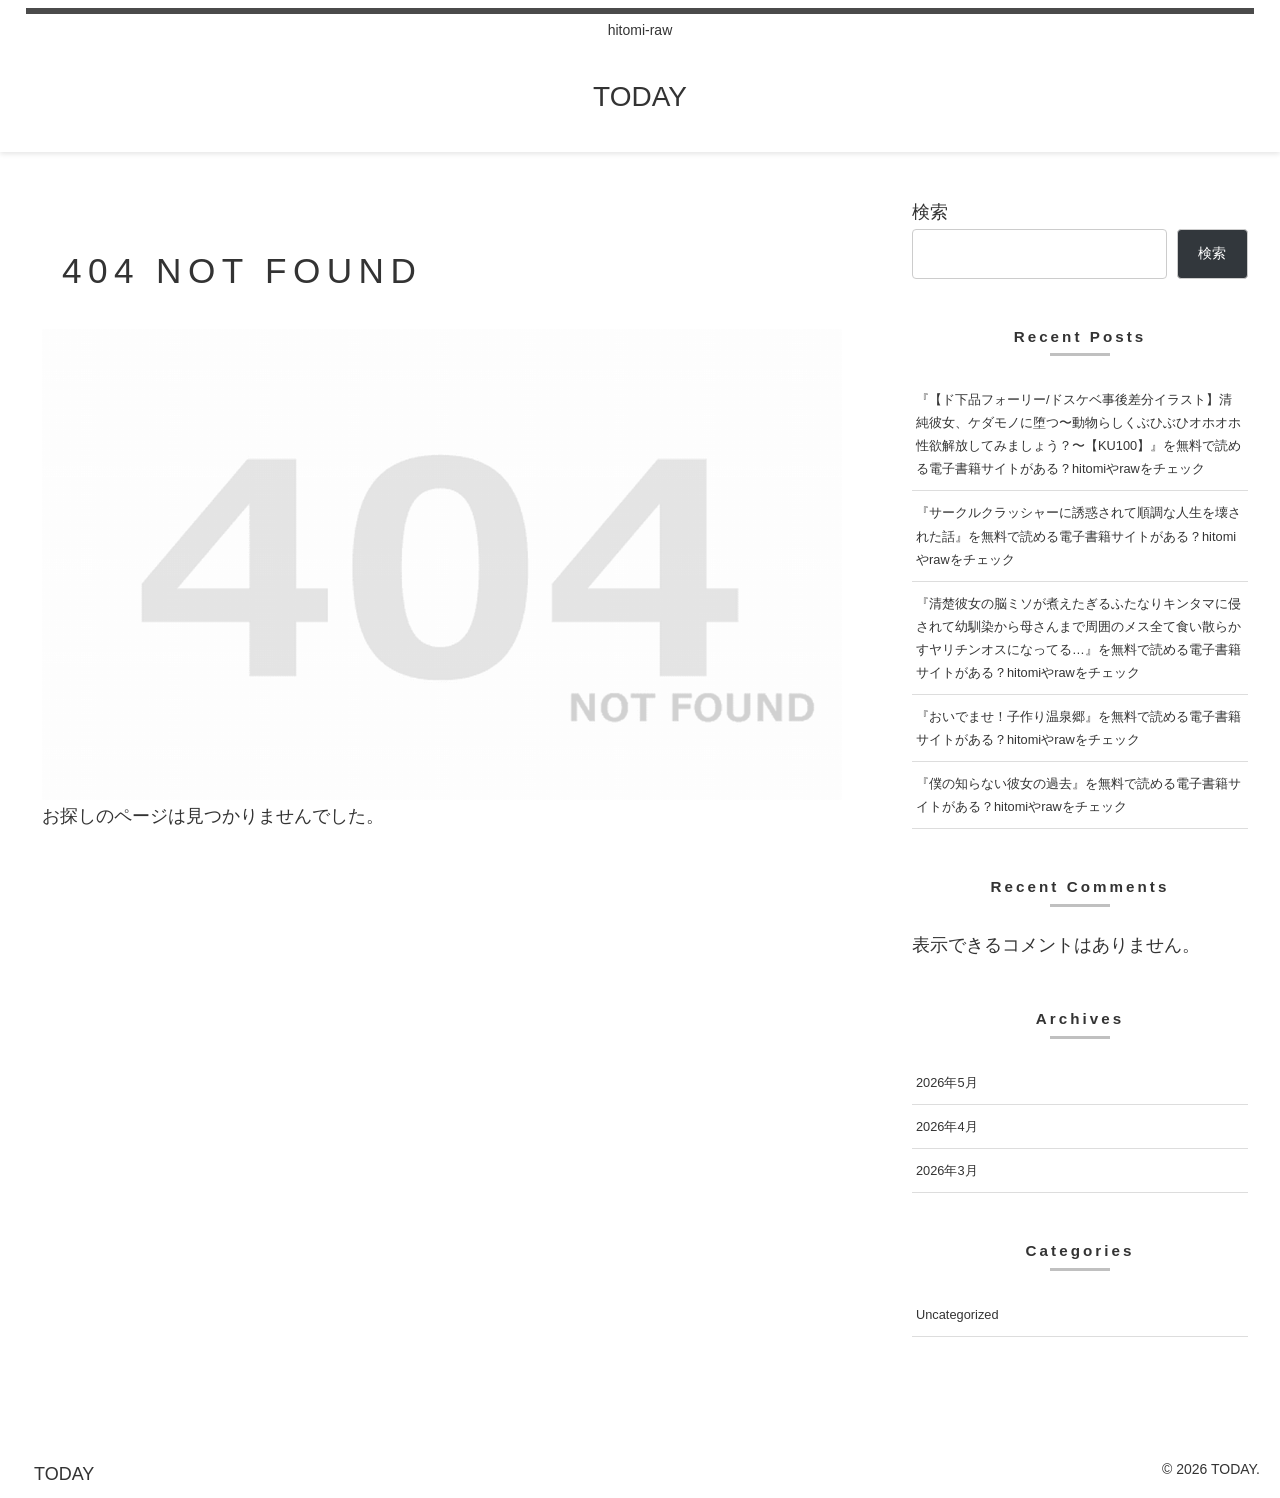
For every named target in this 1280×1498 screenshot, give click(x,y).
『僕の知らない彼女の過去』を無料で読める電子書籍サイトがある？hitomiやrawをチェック (1078, 795)
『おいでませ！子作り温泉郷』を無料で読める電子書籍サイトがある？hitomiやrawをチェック (1078, 728)
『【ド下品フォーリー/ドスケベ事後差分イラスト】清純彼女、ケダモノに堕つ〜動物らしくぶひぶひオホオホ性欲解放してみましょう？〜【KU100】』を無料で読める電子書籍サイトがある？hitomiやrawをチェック (1078, 434)
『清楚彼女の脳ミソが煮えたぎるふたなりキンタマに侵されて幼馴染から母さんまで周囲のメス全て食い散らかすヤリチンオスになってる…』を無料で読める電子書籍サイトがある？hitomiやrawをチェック (1078, 638)
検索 (930, 212)
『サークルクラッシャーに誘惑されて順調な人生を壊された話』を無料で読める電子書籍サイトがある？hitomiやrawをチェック (1078, 535)
